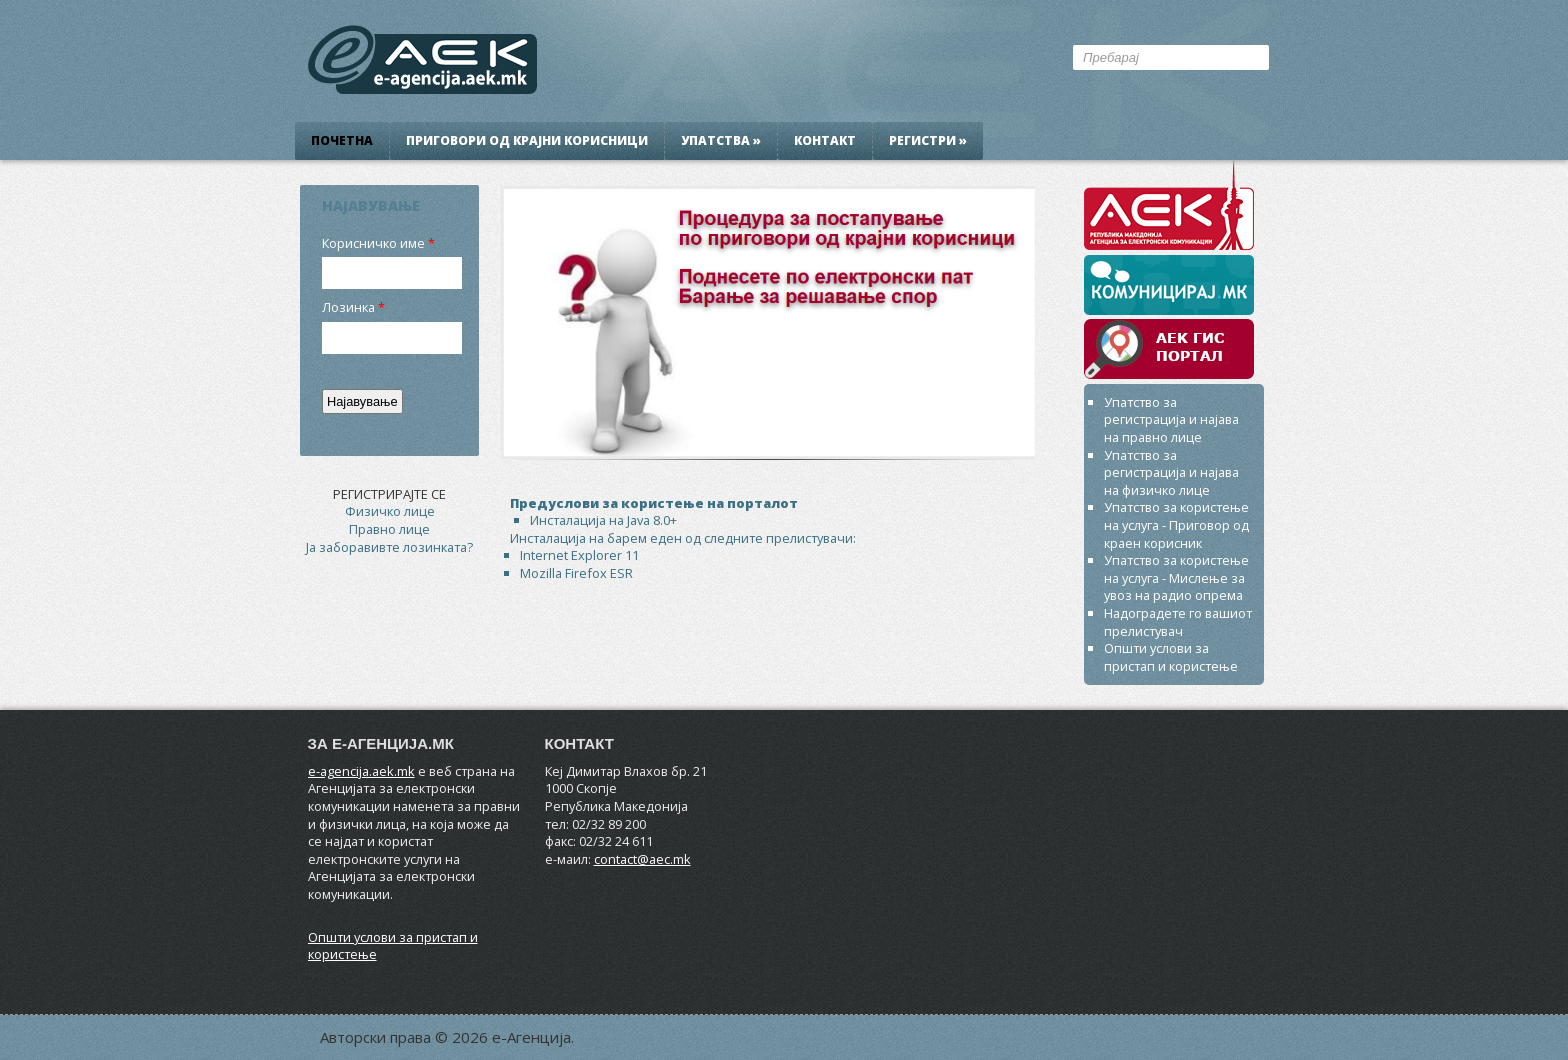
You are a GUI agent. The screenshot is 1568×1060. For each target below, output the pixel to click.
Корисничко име (373, 243)
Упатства (721, 140)
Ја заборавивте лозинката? (389, 547)
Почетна (342, 140)
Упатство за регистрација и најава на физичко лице (1171, 472)
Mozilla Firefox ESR (576, 573)
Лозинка (348, 307)
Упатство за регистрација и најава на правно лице (1171, 419)
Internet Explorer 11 (579, 555)
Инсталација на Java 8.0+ (603, 520)
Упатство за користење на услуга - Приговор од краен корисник (1176, 524)
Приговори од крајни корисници (527, 140)
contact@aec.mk (642, 859)
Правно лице (389, 529)
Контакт (825, 140)
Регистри (928, 140)
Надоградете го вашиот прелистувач (1178, 622)
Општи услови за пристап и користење (1171, 657)
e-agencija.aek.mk (361, 771)
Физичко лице (390, 511)
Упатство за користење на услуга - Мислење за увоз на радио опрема (1176, 577)
